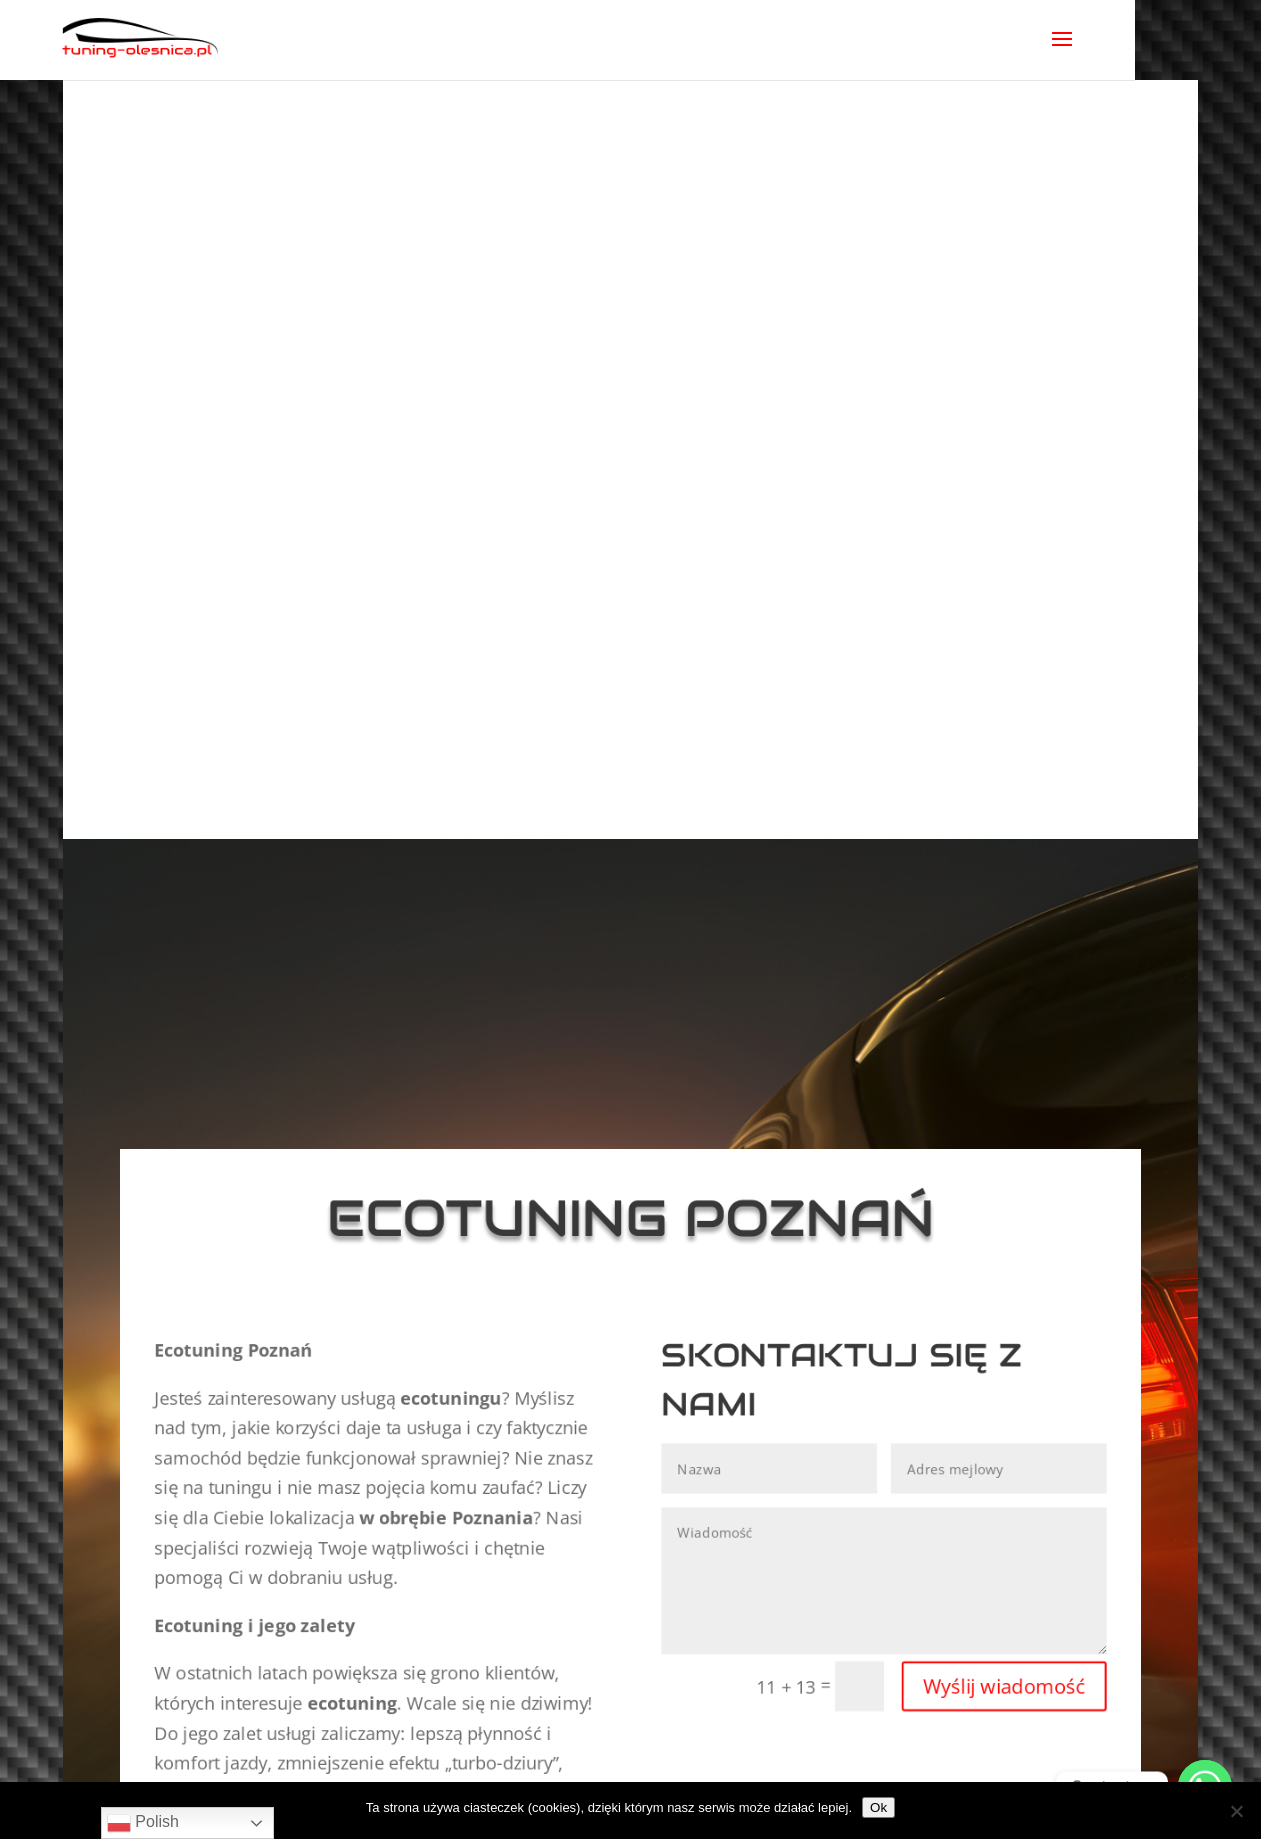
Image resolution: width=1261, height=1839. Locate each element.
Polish (143, 1823)
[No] (1236, 1811)
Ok (878, 1807)
